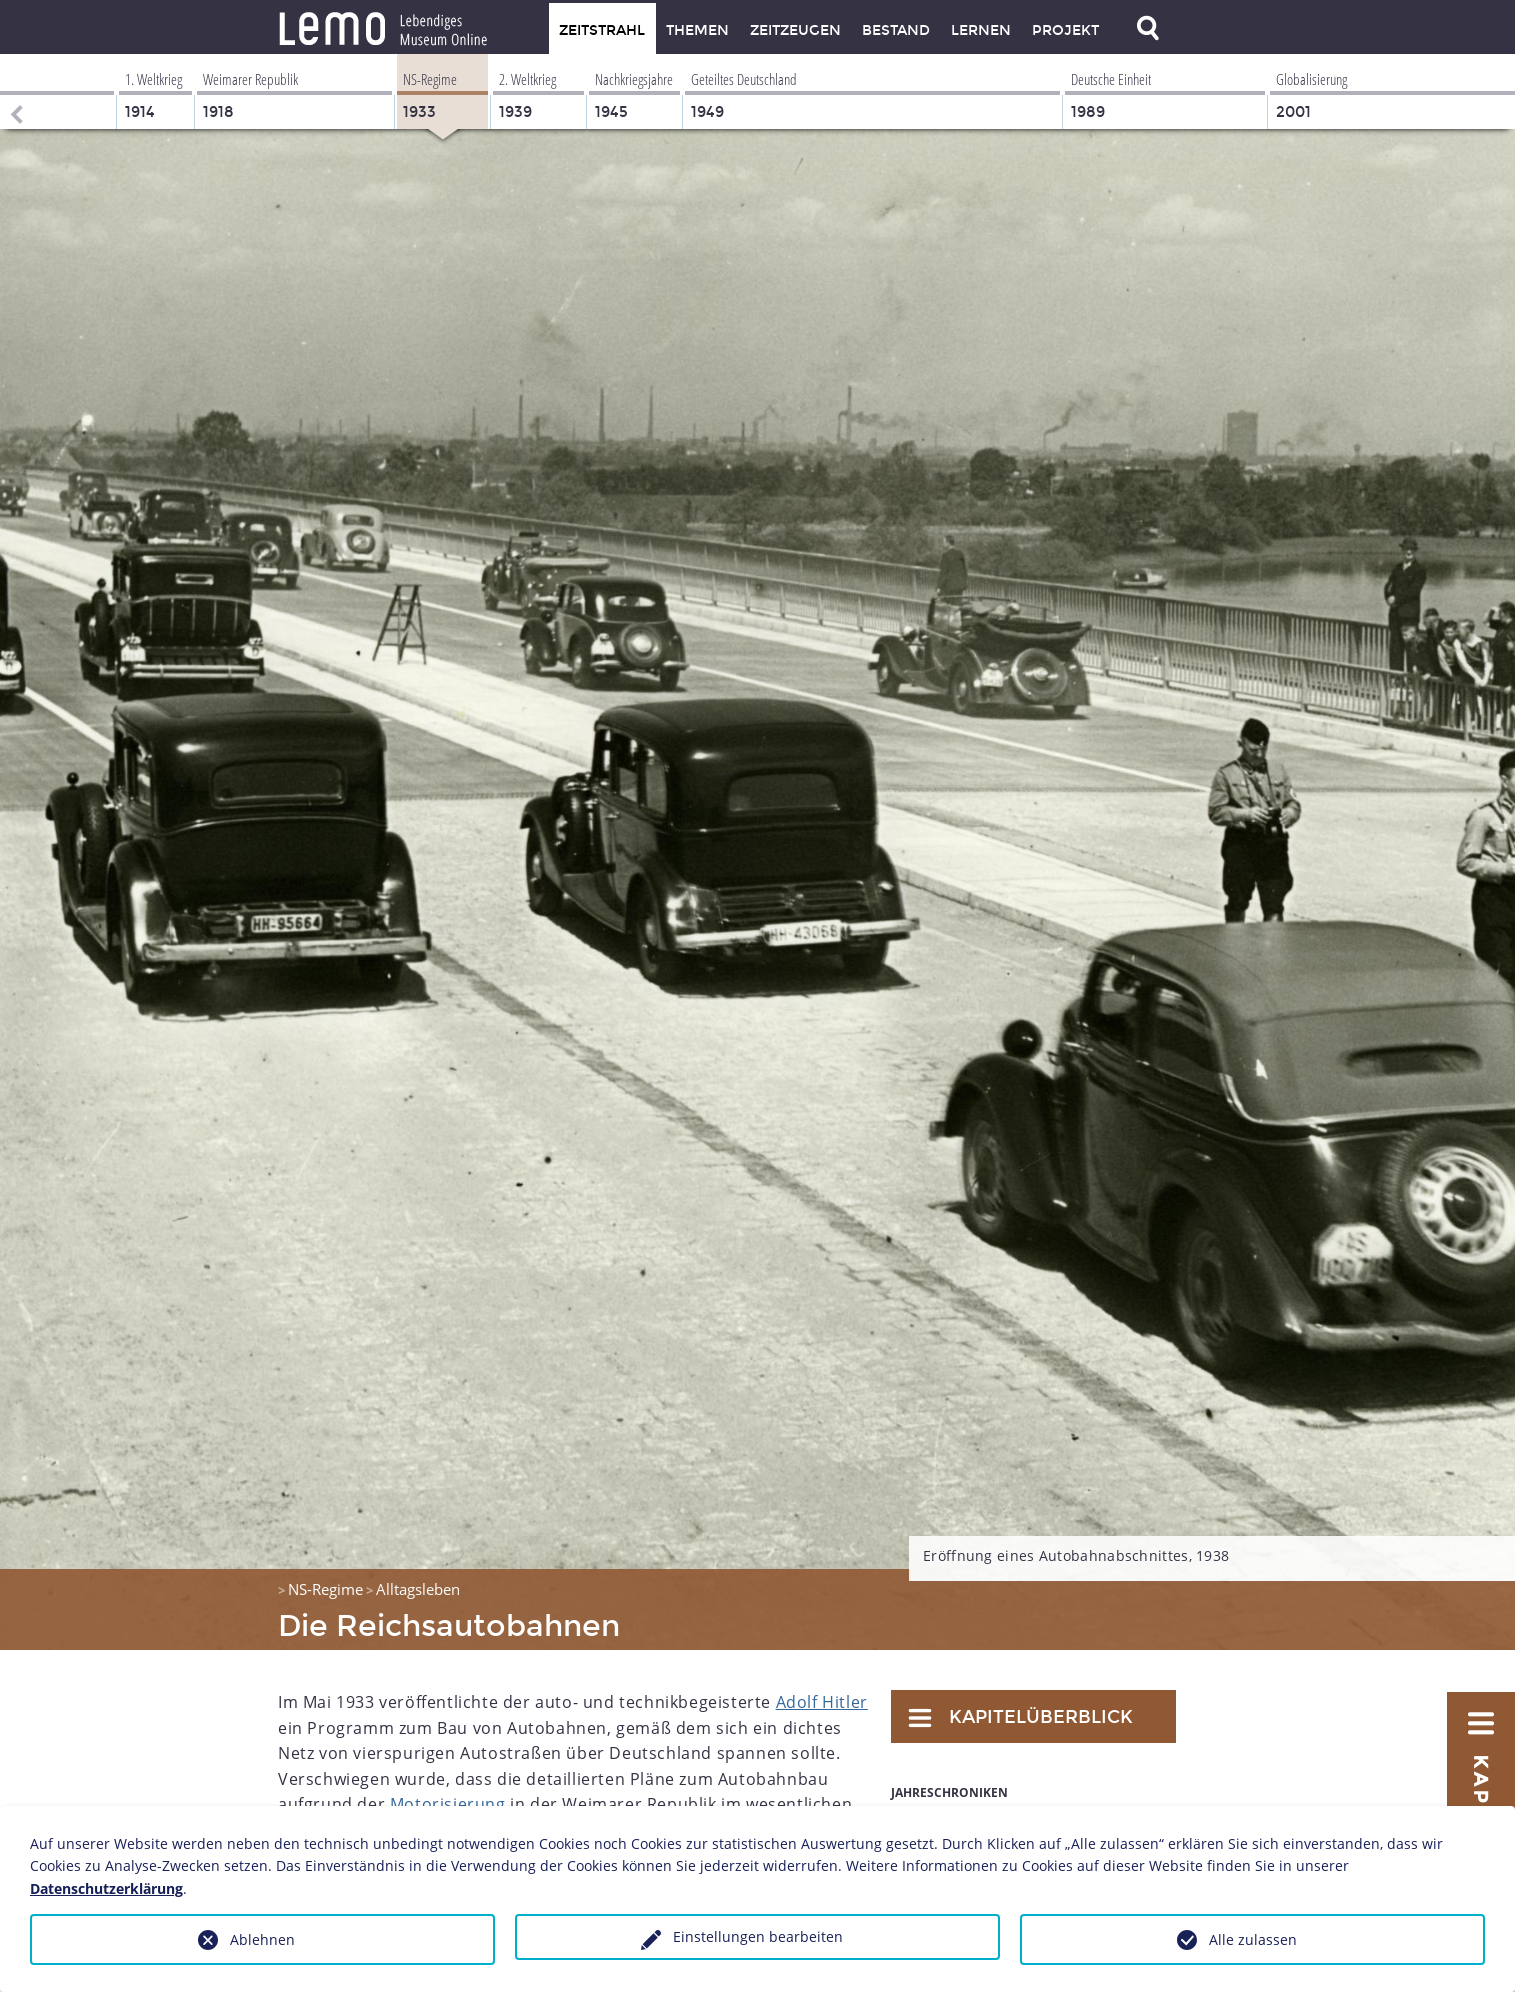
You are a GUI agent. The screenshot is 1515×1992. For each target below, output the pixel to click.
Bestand (896, 30)
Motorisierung (448, 1804)
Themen (697, 30)
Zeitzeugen (795, 30)
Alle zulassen (1253, 1939)
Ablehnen (262, 1939)
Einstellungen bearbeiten (758, 1936)
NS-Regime (325, 1589)
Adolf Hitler (822, 1702)
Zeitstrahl (602, 30)
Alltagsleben (418, 1589)
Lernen (981, 30)
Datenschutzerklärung (106, 1888)
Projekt (1065, 30)
